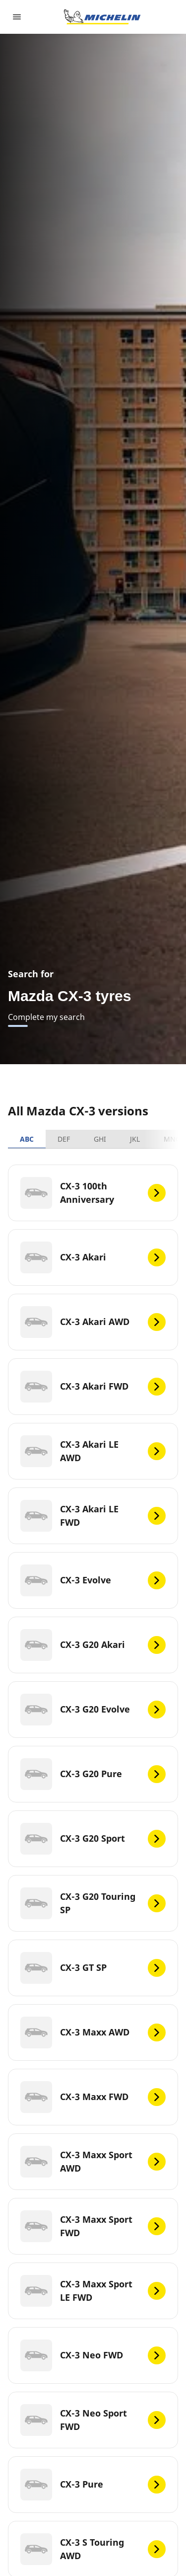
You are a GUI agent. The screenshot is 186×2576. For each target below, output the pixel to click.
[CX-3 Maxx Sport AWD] (93, 2161)
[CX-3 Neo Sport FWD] (93, 2420)
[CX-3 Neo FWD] (93, 2355)
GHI (100, 1139)
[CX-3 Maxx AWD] (93, 2032)
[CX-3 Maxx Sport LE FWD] (93, 2291)
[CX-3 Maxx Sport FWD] (93, 2226)
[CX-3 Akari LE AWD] (93, 1451)
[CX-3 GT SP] (93, 1968)
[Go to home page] (102, 17)
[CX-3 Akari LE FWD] (93, 1515)
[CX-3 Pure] (93, 2484)
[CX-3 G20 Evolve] (93, 1709)
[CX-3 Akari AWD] (93, 1322)
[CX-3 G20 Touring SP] (93, 1903)
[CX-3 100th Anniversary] (93, 1193)
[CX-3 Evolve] (93, 1580)
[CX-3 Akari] (93, 1257)
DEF (64, 1139)
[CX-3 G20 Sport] (93, 1838)
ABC (27, 1139)
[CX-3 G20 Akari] (93, 1645)
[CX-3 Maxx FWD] (93, 2097)
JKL (135, 1139)
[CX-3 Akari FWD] (93, 1386)
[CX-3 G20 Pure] (93, 1774)
